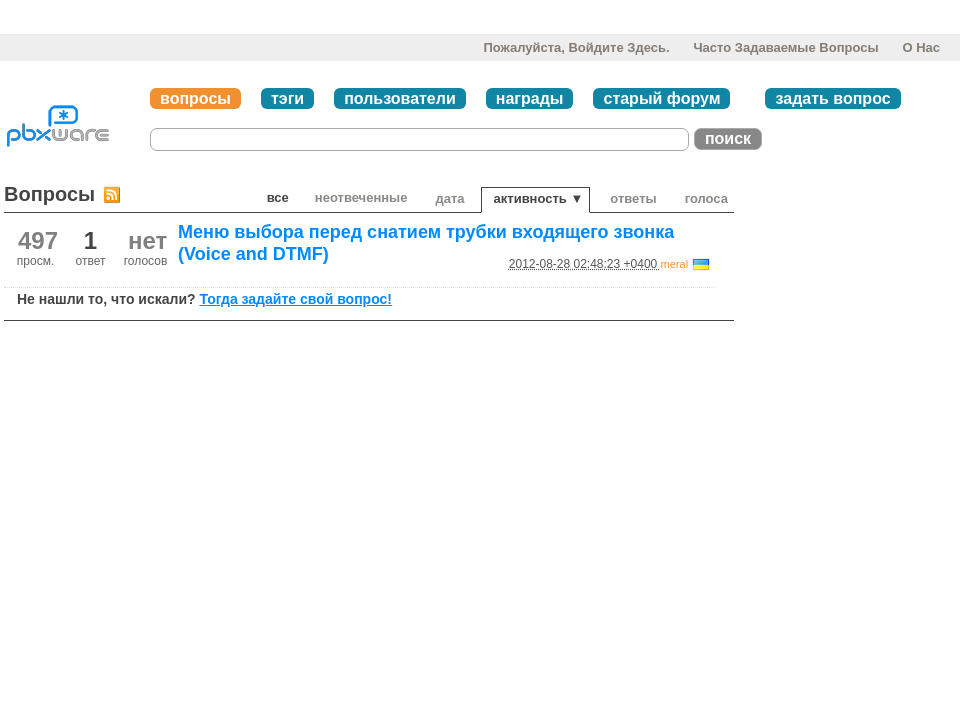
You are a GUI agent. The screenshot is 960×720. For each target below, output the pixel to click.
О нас (921, 47)
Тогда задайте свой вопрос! (295, 299)
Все (278, 197)
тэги (287, 98)
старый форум (661, 98)
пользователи (400, 98)
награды (530, 98)
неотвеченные (361, 197)
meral (675, 264)
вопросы (195, 98)
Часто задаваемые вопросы (785, 47)
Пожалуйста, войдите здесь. (576, 47)
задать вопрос (832, 98)
